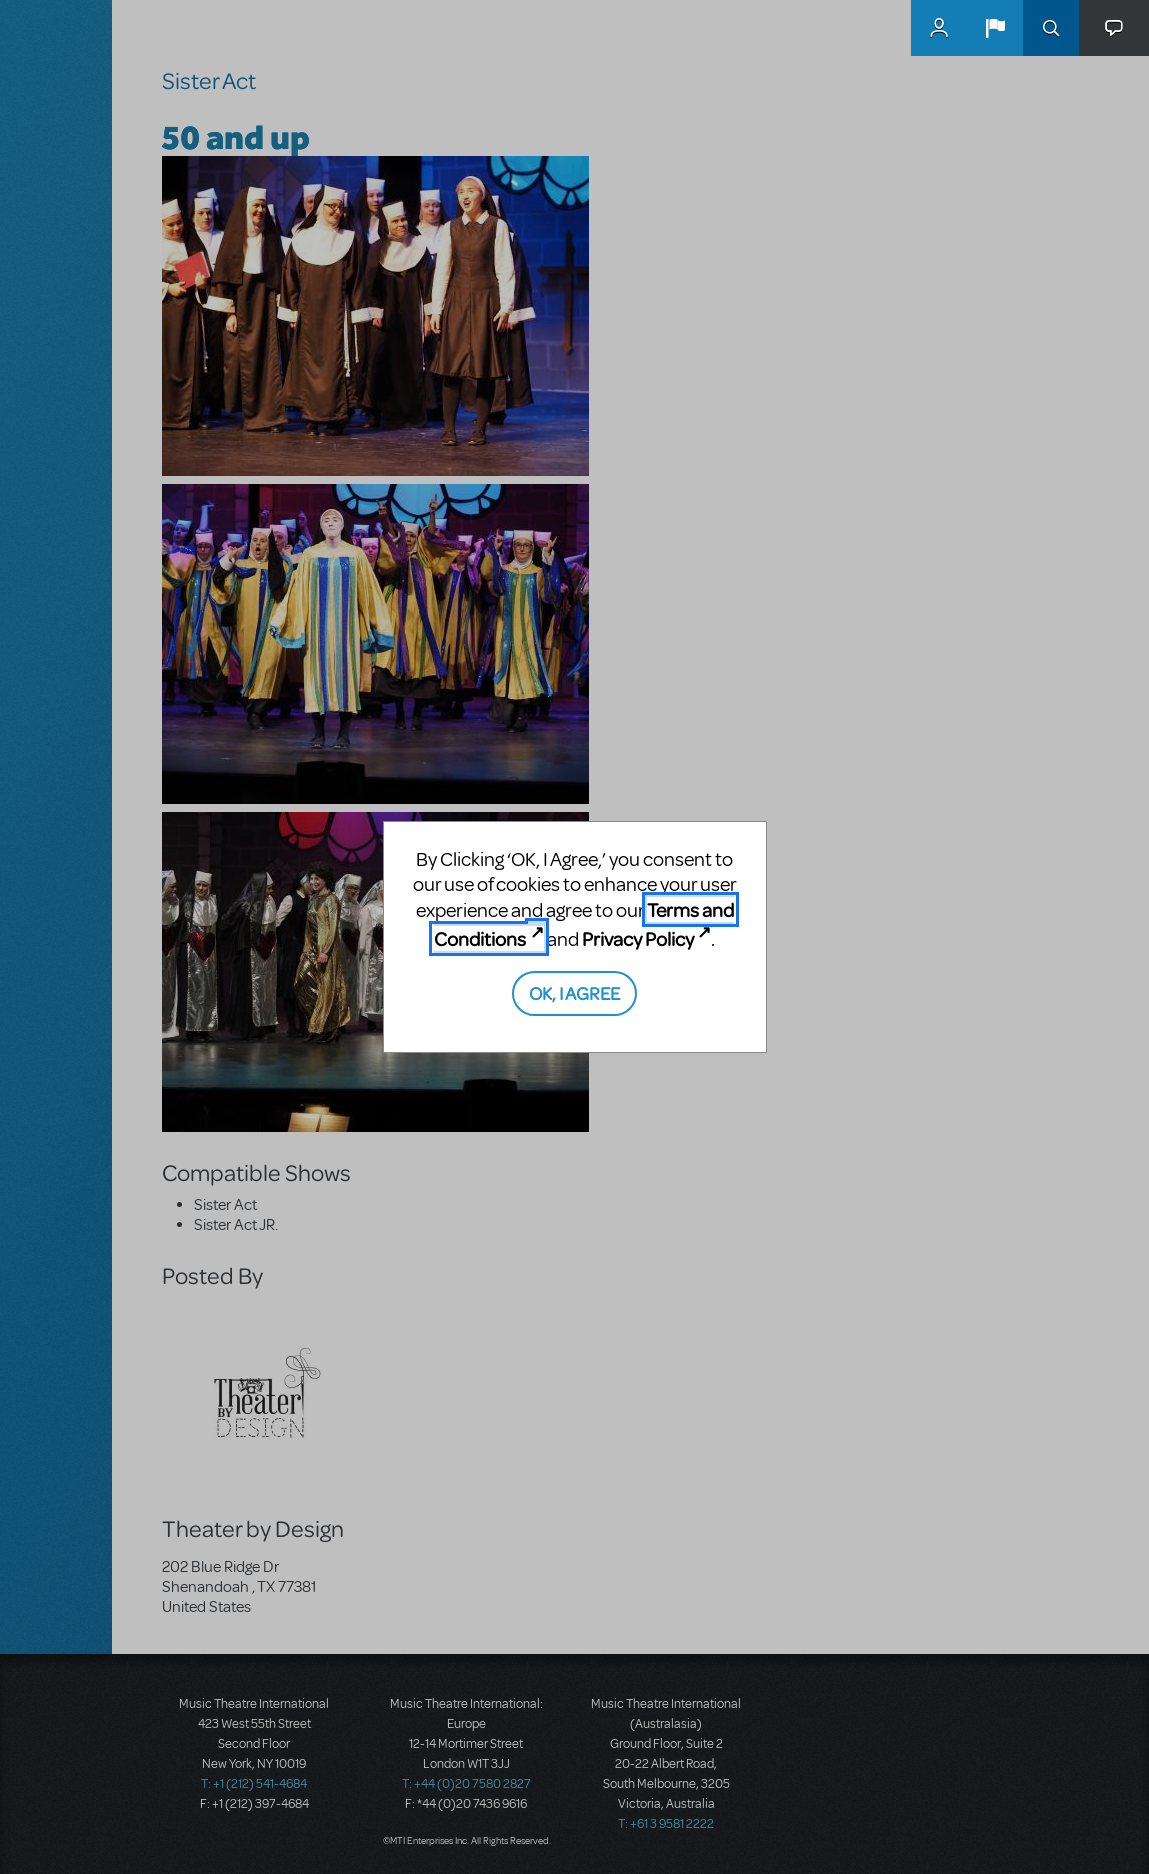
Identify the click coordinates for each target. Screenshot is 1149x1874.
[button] (995, 28)
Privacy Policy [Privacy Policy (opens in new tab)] (638, 938)
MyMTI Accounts (939, 28)
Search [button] (1051, 28)
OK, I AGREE (574, 992)
